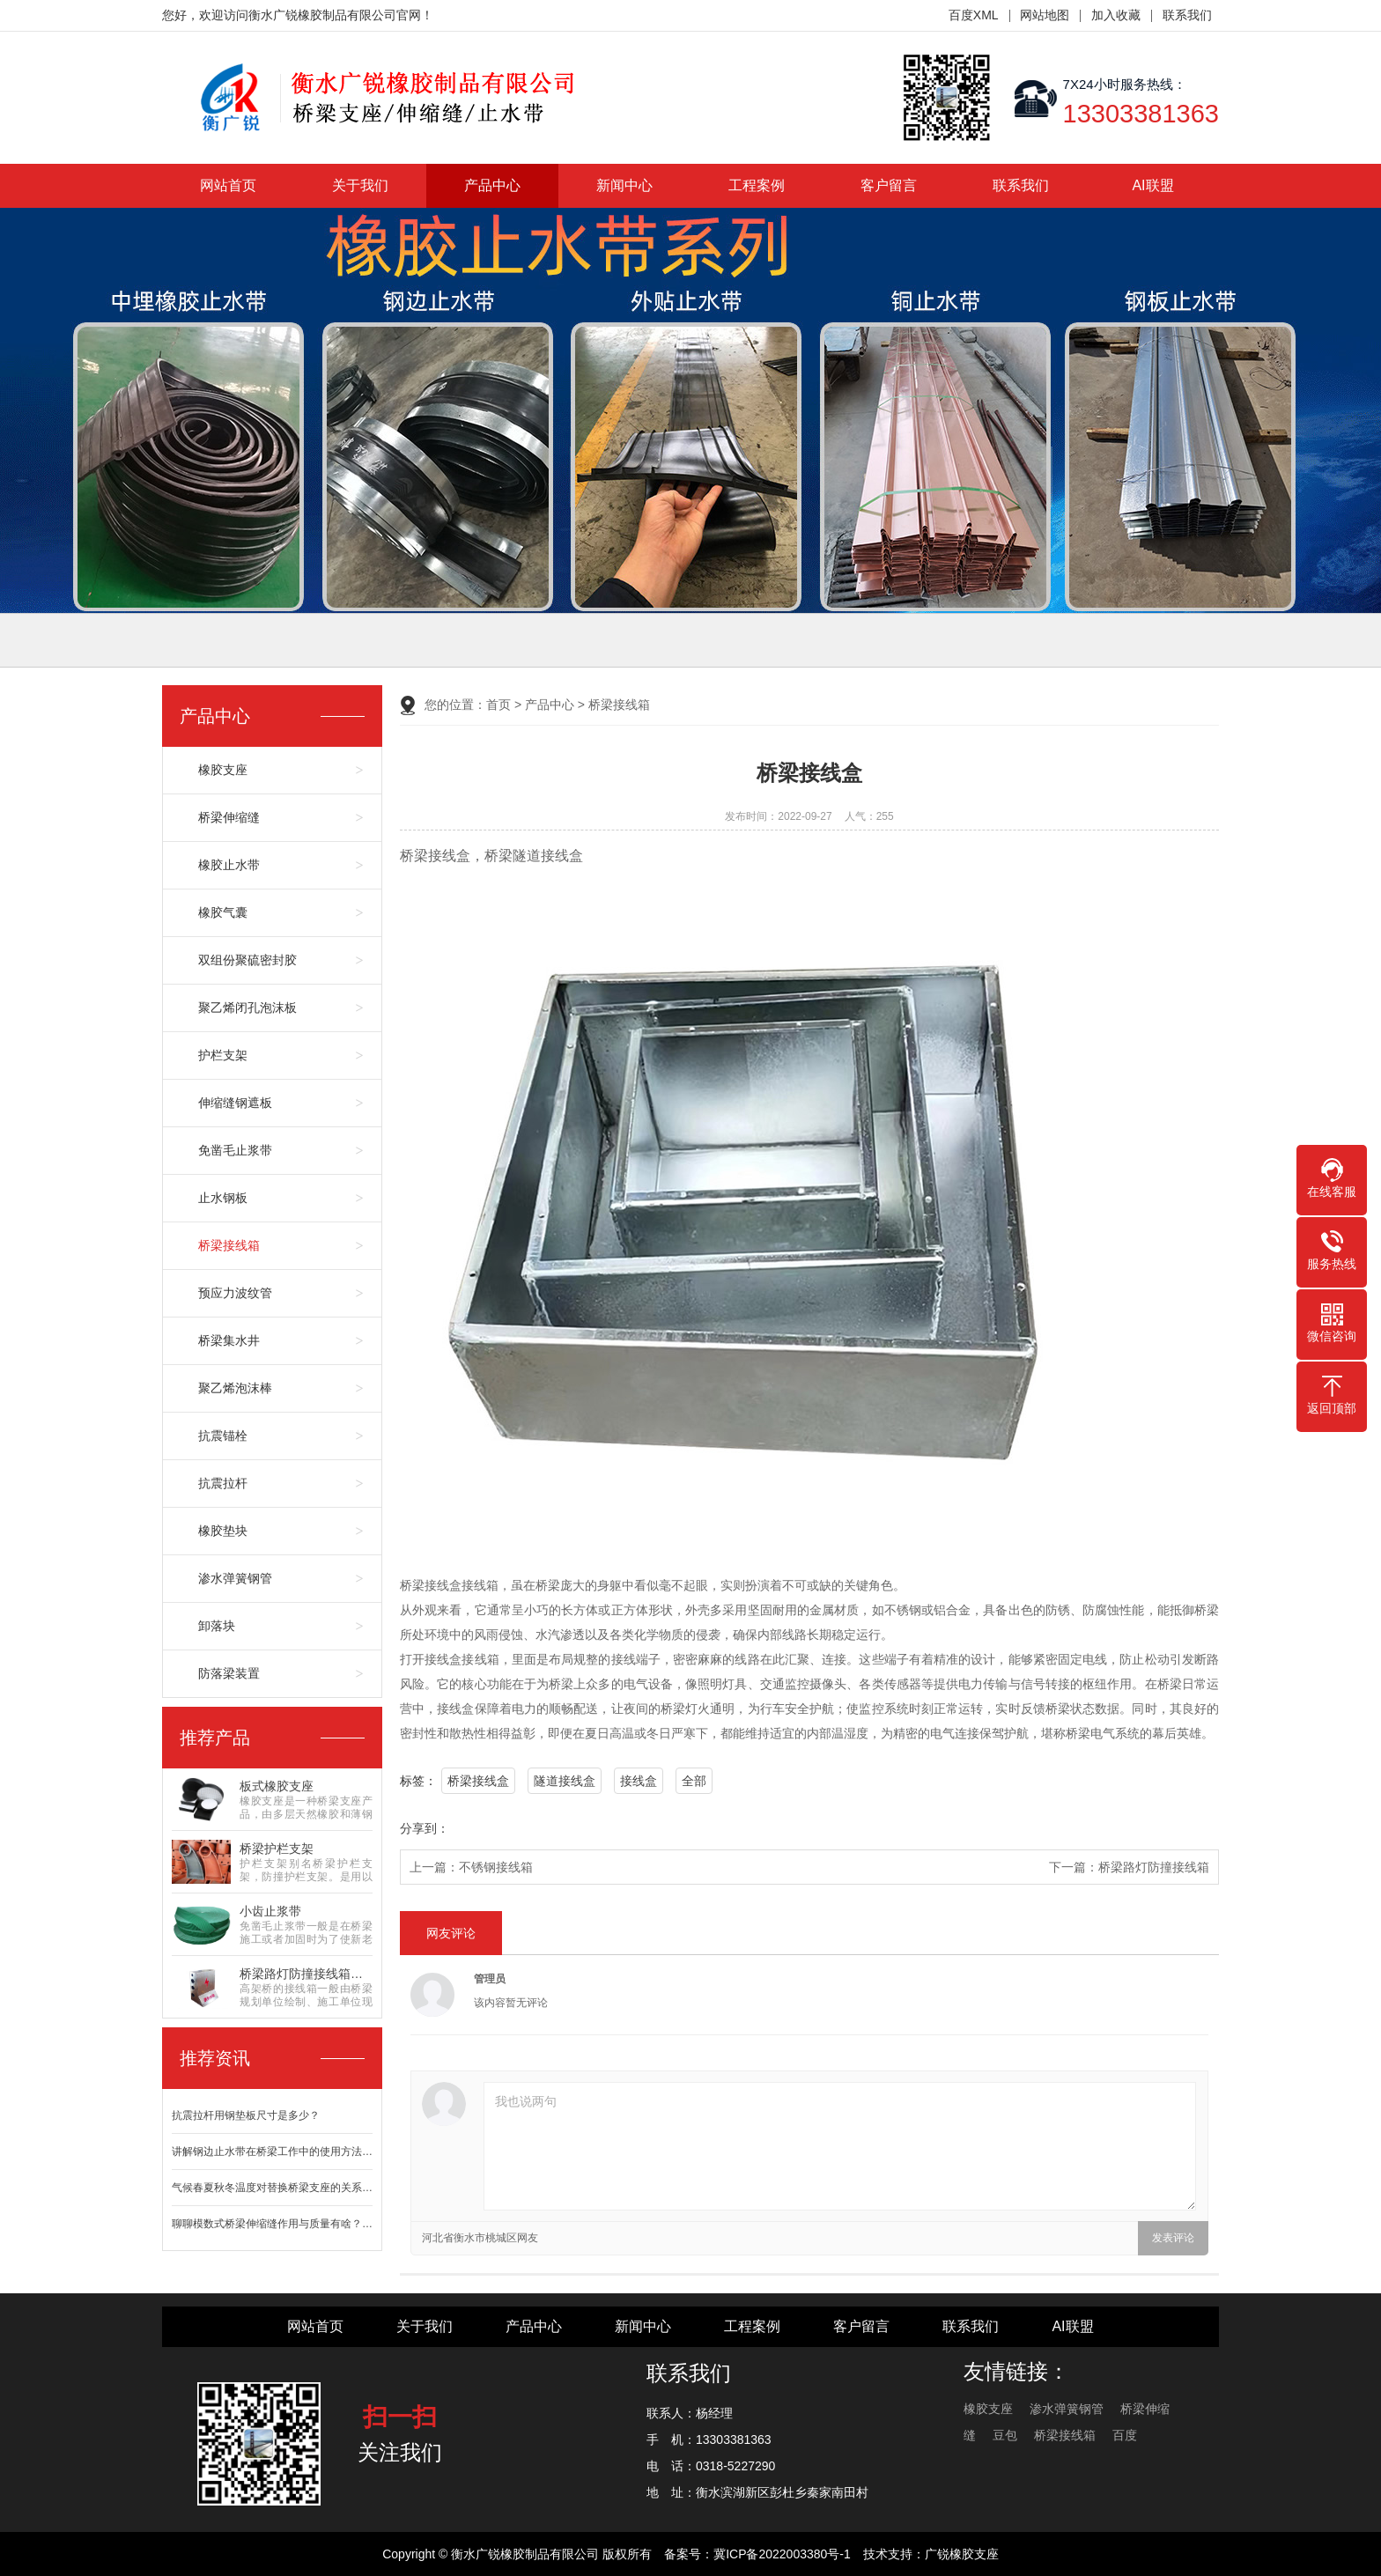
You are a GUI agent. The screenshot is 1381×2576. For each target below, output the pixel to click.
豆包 (1005, 2435)
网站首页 (228, 185)
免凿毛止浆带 (235, 1150)
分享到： (424, 1828)
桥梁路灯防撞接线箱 (1153, 1867)
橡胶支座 (222, 770)
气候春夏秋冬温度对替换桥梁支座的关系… (272, 2187)
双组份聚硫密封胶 (247, 960)
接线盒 (638, 1781)
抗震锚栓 (222, 1435)
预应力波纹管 (235, 1293)
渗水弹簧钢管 (235, 1578)
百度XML (974, 15)
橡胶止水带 (229, 865)
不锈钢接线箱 (496, 1867)
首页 (498, 705)
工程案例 (756, 185)
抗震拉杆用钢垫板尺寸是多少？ (246, 2115)
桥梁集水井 (229, 1340)
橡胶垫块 (222, 1531)
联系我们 (1187, 15)
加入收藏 (1116, 15)
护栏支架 (222, 1055)
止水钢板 (222, 1198)
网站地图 (1044, 15)
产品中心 (492, 185)
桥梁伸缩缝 (229, 817)
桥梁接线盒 (478, 1781)
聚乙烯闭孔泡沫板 (247, 1007)
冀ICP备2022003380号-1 (782, 2554)
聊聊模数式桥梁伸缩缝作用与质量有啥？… (272, 2224)
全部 (694, 1781)
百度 (1124, 2435)
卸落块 (216, 1626)
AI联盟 (1152, 185)
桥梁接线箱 (229, 1245)
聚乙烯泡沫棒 (235, 1388)
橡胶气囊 (222, 912)
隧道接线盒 (564, 1781)
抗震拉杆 (222, 1483)
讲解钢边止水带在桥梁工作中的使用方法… (272, 2151)
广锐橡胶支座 (962, 2554)
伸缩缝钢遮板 (235, 1103)
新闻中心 (624, 185)
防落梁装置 (229, 1673)
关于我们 (360, 185)
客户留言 (888, 185)
